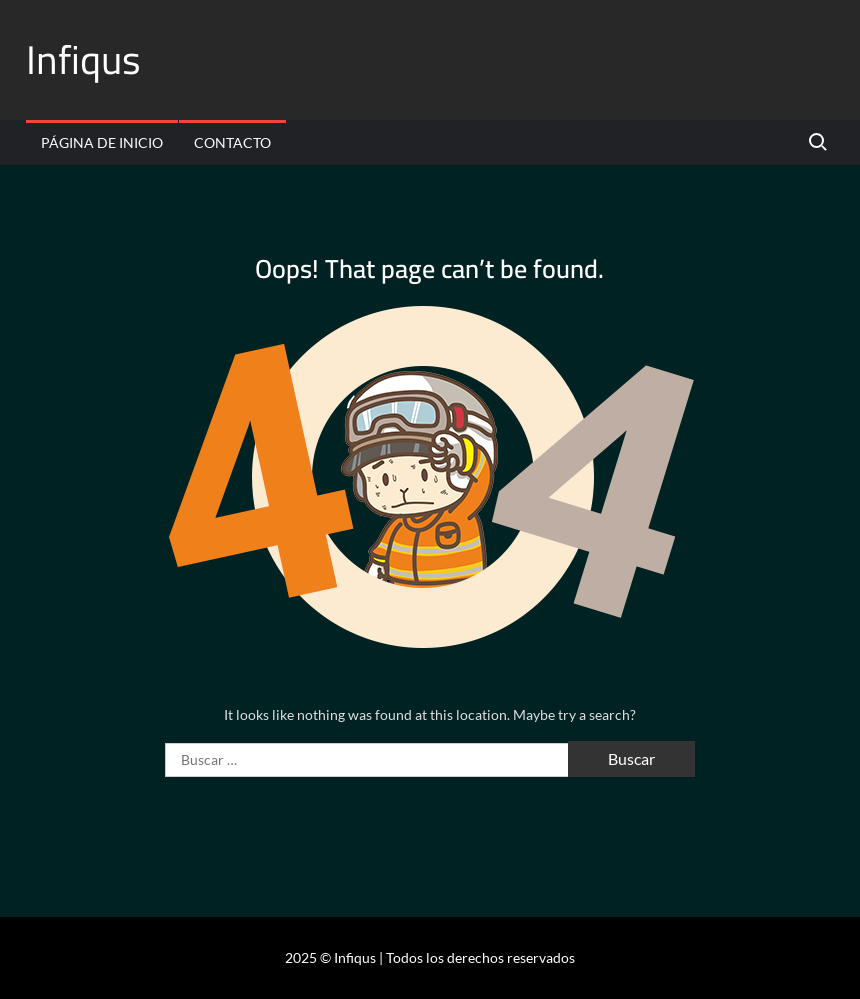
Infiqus (83, 59)
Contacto (232, 142)
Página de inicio (102, 142)
